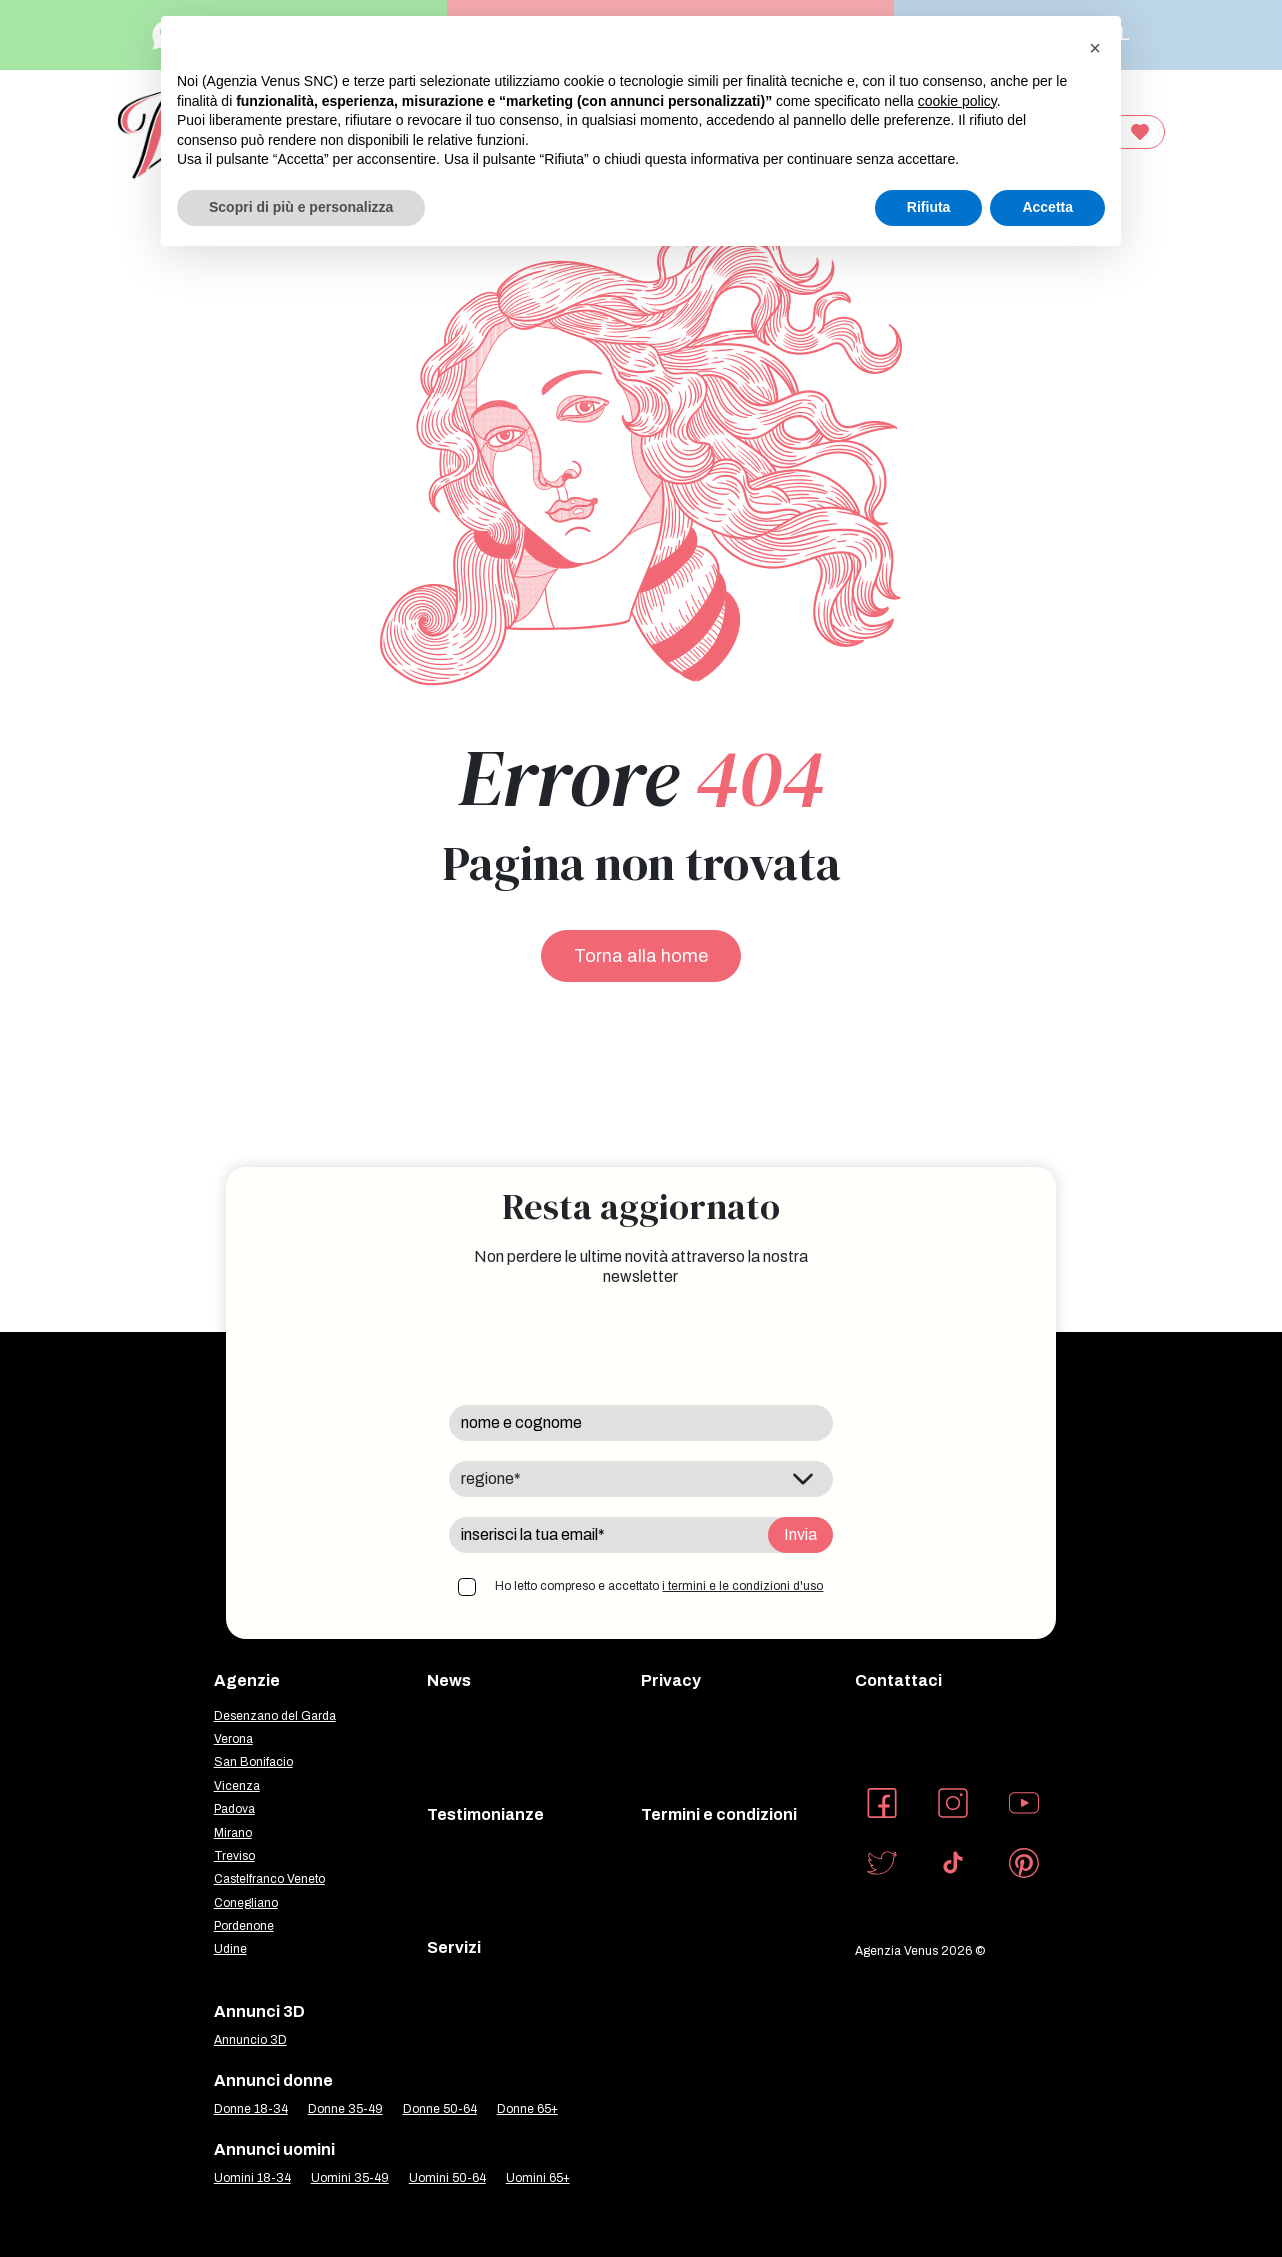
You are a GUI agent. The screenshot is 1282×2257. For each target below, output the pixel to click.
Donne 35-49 (345, 2109)
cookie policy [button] (957, 101)
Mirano (233, 1833)
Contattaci (898, 1680)
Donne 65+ (527, 2109)
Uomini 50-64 (447, 2178)
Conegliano (246, 1903)
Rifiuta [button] (929, 207)
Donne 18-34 (251, 2109)
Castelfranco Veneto (269, 1879)
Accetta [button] (1047, 207)
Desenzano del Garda (275, 1716)
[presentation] (601, 1346)
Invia (800, 1534)
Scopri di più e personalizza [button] (301, 207)
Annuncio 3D (250, 2040)
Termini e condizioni (719, 1814)
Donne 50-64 (440, 2109)
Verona (233, 1739)
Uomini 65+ (538, 2178)
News (449, 1680)
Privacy (671, 1680)
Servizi (454, 1947)
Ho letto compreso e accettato (659, 1586)
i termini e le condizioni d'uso (742, 1586)
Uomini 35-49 (350, 2178)
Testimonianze (485, 1814)
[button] (1095, 48)
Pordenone (244, 1926)
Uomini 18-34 (252, 2178)
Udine (230, 1949)
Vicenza (237, 1786)
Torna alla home (641, 956)
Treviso (234, 1856)
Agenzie (247, 1680)
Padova (234, 1809)
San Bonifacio (253, 1762)
